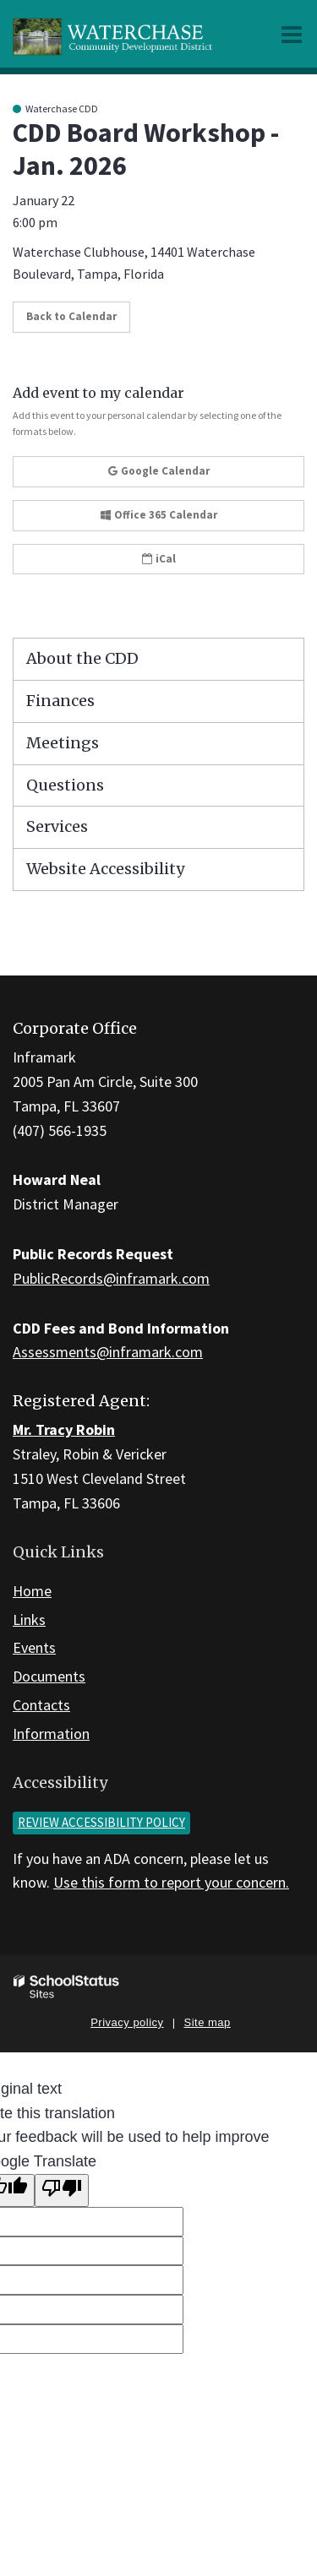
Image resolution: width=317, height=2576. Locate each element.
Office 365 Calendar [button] (159, 515)
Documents (49, 1676)
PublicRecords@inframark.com (111, 1278)
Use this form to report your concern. (171, 1882)
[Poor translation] (62, 2190)
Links (29, 1619)
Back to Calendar (71, 316)
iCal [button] (159, 559)
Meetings (62, 743)
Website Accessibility (105, 868)
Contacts (41, 1705)
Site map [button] (207, 2022)
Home (32, 1590)
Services (57, 826)
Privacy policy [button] (126, 2022)
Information (51, 1733)
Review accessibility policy (101, 1822)
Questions (65, 785)
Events (34, 1647)
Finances (60, 700)
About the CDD (82, 658)
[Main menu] (291, 34)
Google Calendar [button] (159, 471)
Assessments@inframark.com (108, 1351)
